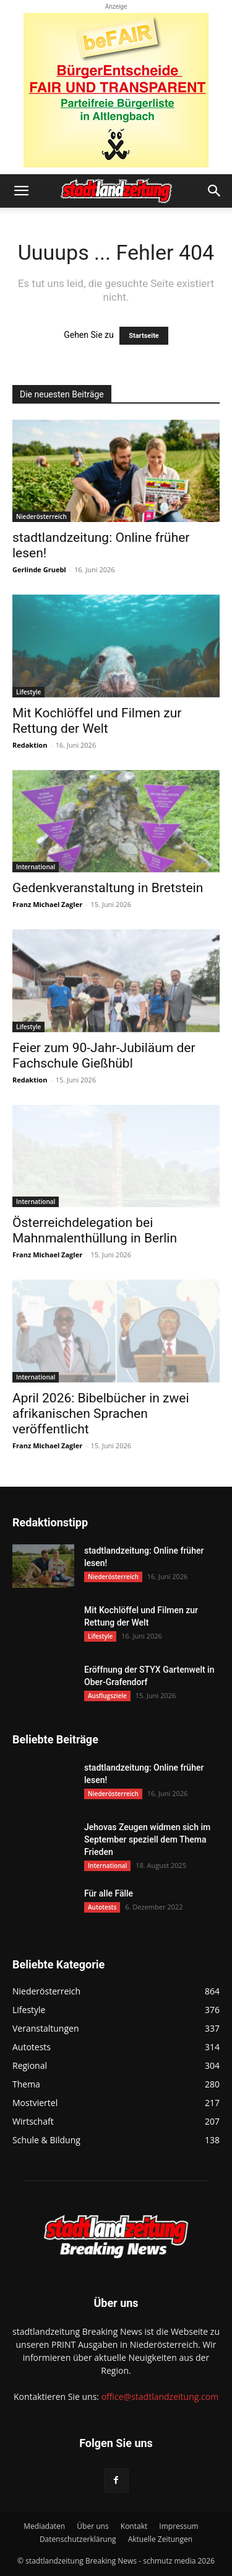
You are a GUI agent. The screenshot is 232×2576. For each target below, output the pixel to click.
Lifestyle (28, 692)
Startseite (144, 336)
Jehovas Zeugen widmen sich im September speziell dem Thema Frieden (147, 1839)
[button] (21, 191)
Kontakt (134, 2526)
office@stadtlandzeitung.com (159, 2396)
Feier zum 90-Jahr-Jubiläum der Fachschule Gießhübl (103, 1055)
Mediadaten (44, 2526)
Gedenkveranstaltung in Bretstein (107, 887)
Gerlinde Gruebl (39, 569)
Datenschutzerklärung (78, 2539)
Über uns (92, 2526)
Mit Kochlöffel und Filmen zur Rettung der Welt (96, 721)
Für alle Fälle (108, 1893)
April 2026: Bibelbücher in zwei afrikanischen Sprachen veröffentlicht (100, 1413)
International (35, 866)
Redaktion (29, 745)
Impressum (178, 2526)
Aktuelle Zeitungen (160, 2539)
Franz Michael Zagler (47, 904)
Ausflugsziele (107, 1695)
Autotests (102, 1907)
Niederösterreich (41, 516)
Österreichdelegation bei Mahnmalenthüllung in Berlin (94, 1230)
